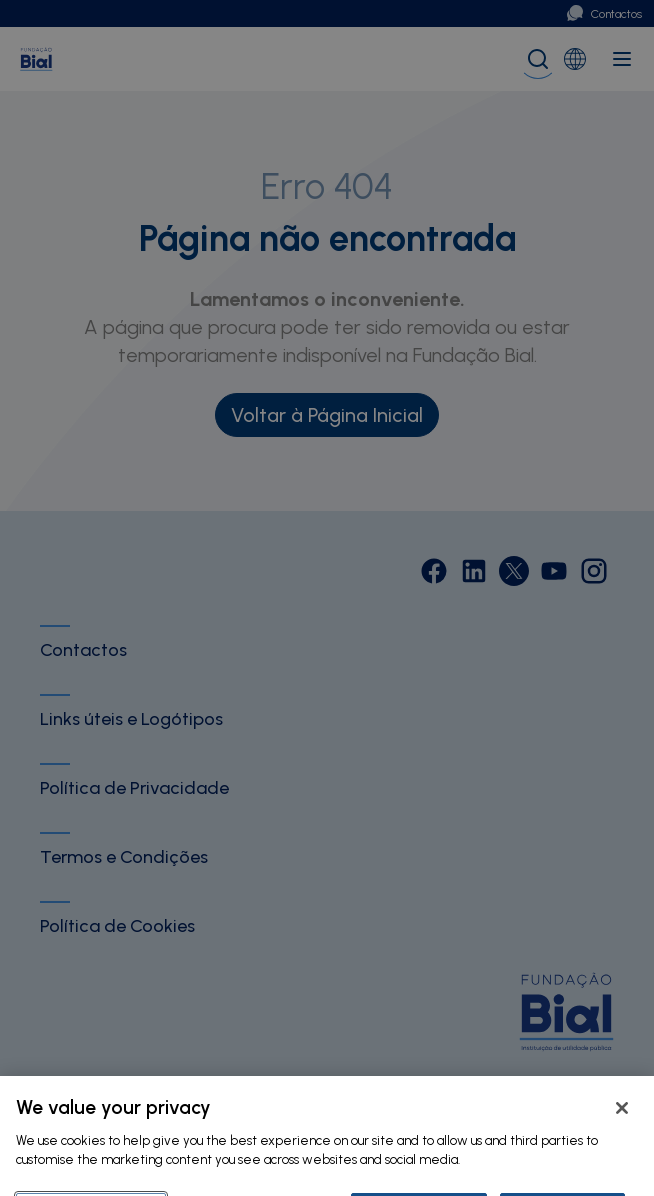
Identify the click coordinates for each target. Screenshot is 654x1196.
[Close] (622, 1134)
